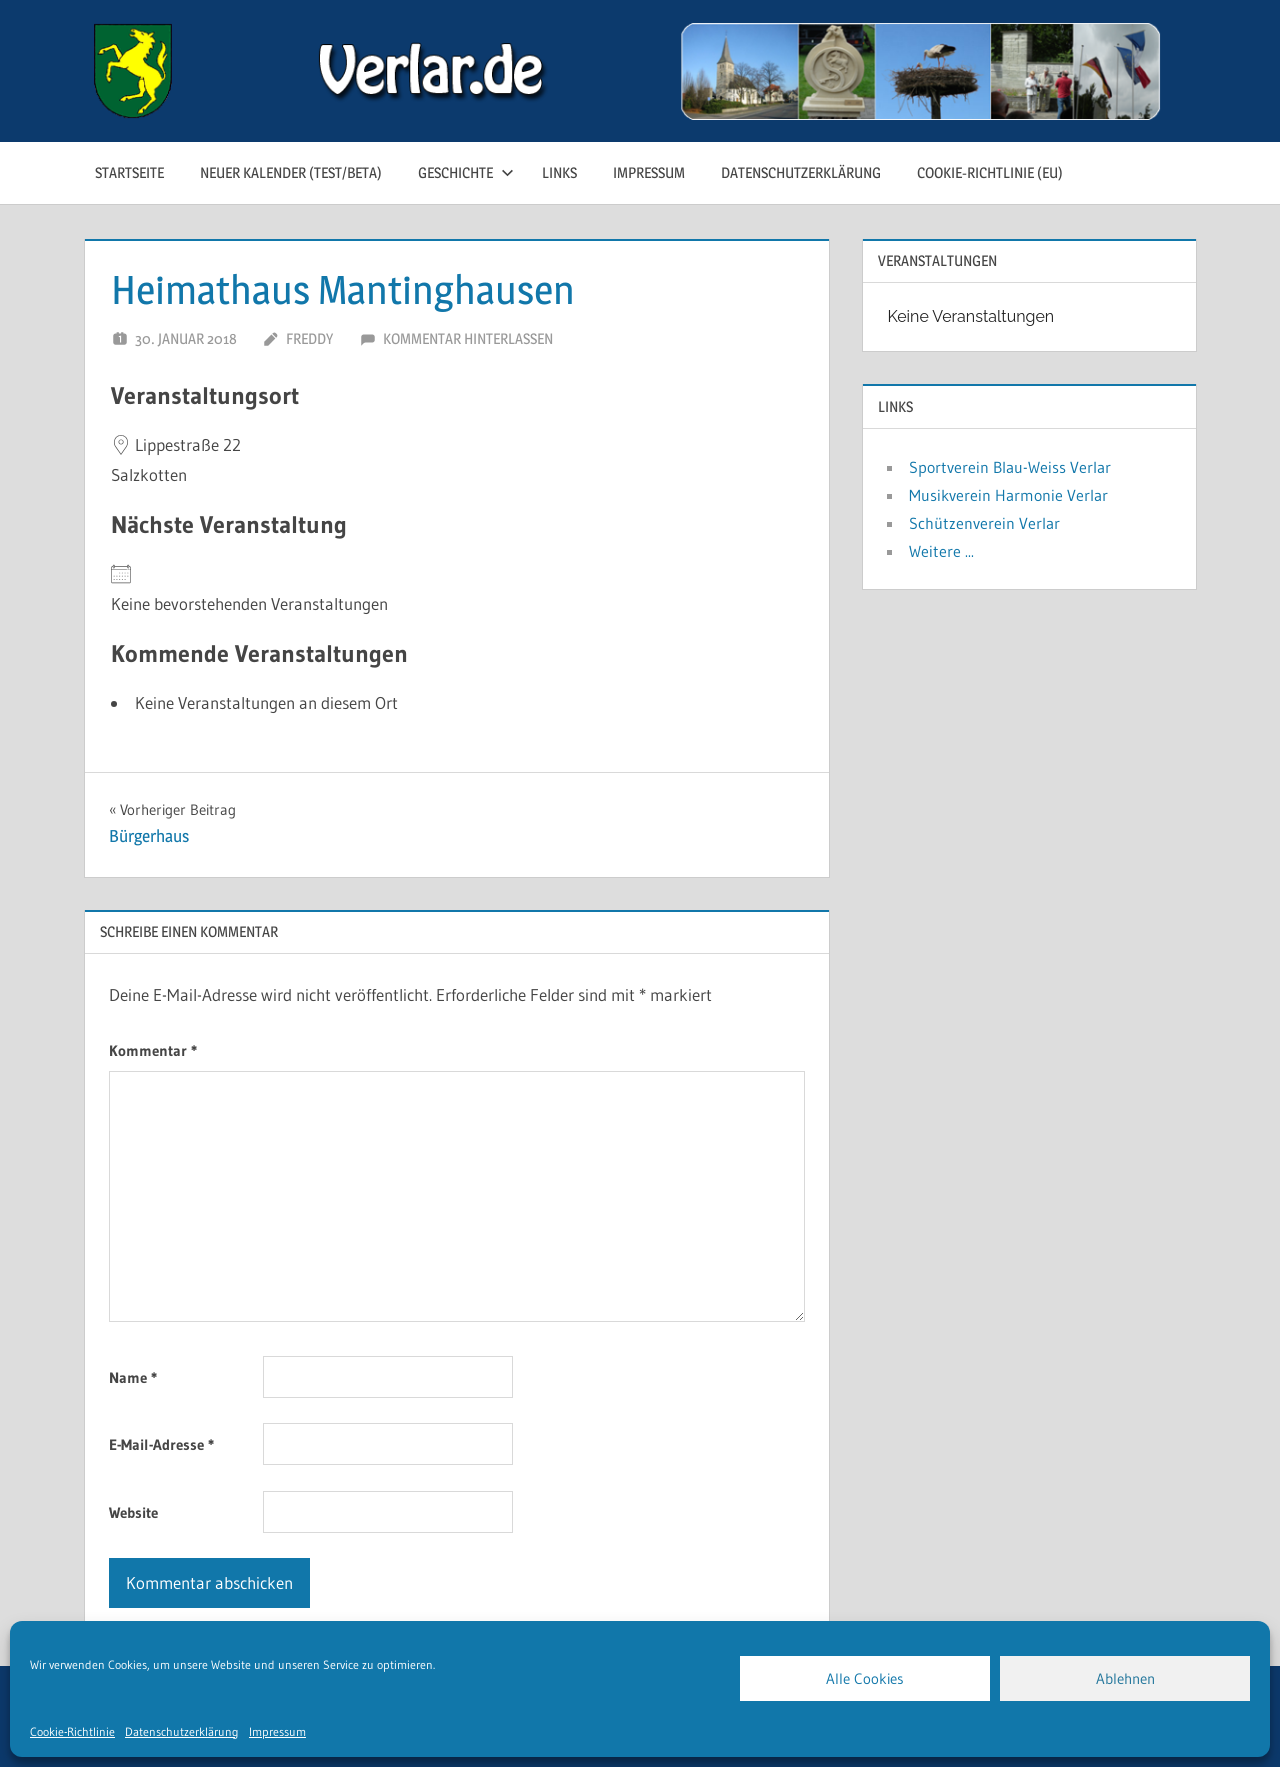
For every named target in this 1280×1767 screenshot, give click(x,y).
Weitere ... (941, 551)
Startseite (129, 172)
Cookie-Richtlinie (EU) (990, 172)
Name (133, 1377)
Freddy (309, 338)
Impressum (277, 1731)
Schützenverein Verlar (984, 523)
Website (133, 1512)
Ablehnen (1125, 1678)
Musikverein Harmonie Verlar (1008, 495)
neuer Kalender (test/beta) (291, 172)
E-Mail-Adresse (161, 1444)
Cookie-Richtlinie (72, 1731)
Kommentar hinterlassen (468, 338)
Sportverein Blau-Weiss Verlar (1010, 467)
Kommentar (153, 1050)
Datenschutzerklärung (182, 1731)
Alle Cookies (865, 1678)
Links (559, 172)
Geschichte (466, 172)
